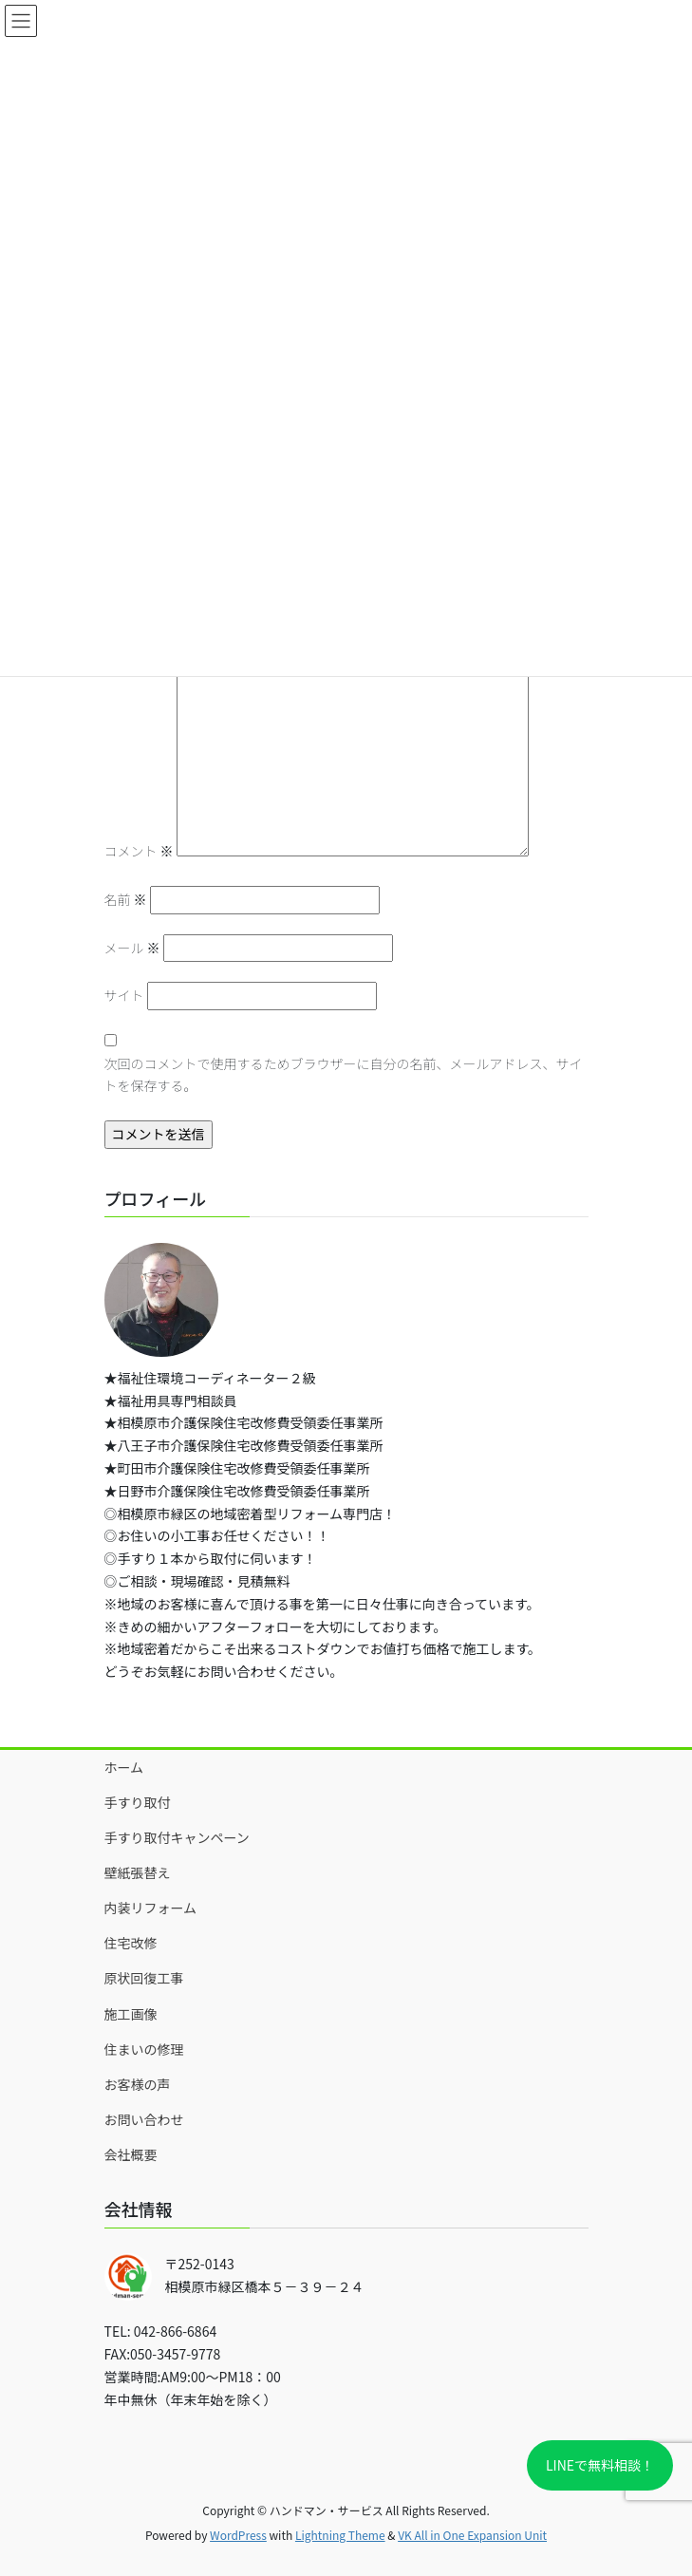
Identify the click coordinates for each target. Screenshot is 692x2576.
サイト (124, 995)
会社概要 (131, 2154)
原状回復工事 (144, 1977)
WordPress (238, 2535)
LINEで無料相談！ (600, 2464)
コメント (139, 850)
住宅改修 (131, 1942)
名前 (125, 899)
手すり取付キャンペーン (177, 1837)
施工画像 (131, 2013)
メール (132, 947)
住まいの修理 (144, 2049)
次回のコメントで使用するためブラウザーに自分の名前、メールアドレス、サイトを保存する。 (343, 1075)
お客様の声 (137, 2084)
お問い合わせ (144, 2119)
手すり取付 (137, 1802)
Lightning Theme (340, 2535)
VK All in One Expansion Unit (472, 2535)
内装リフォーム (150, 1907)
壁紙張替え (137, 1872)
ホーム (124, 1767)
